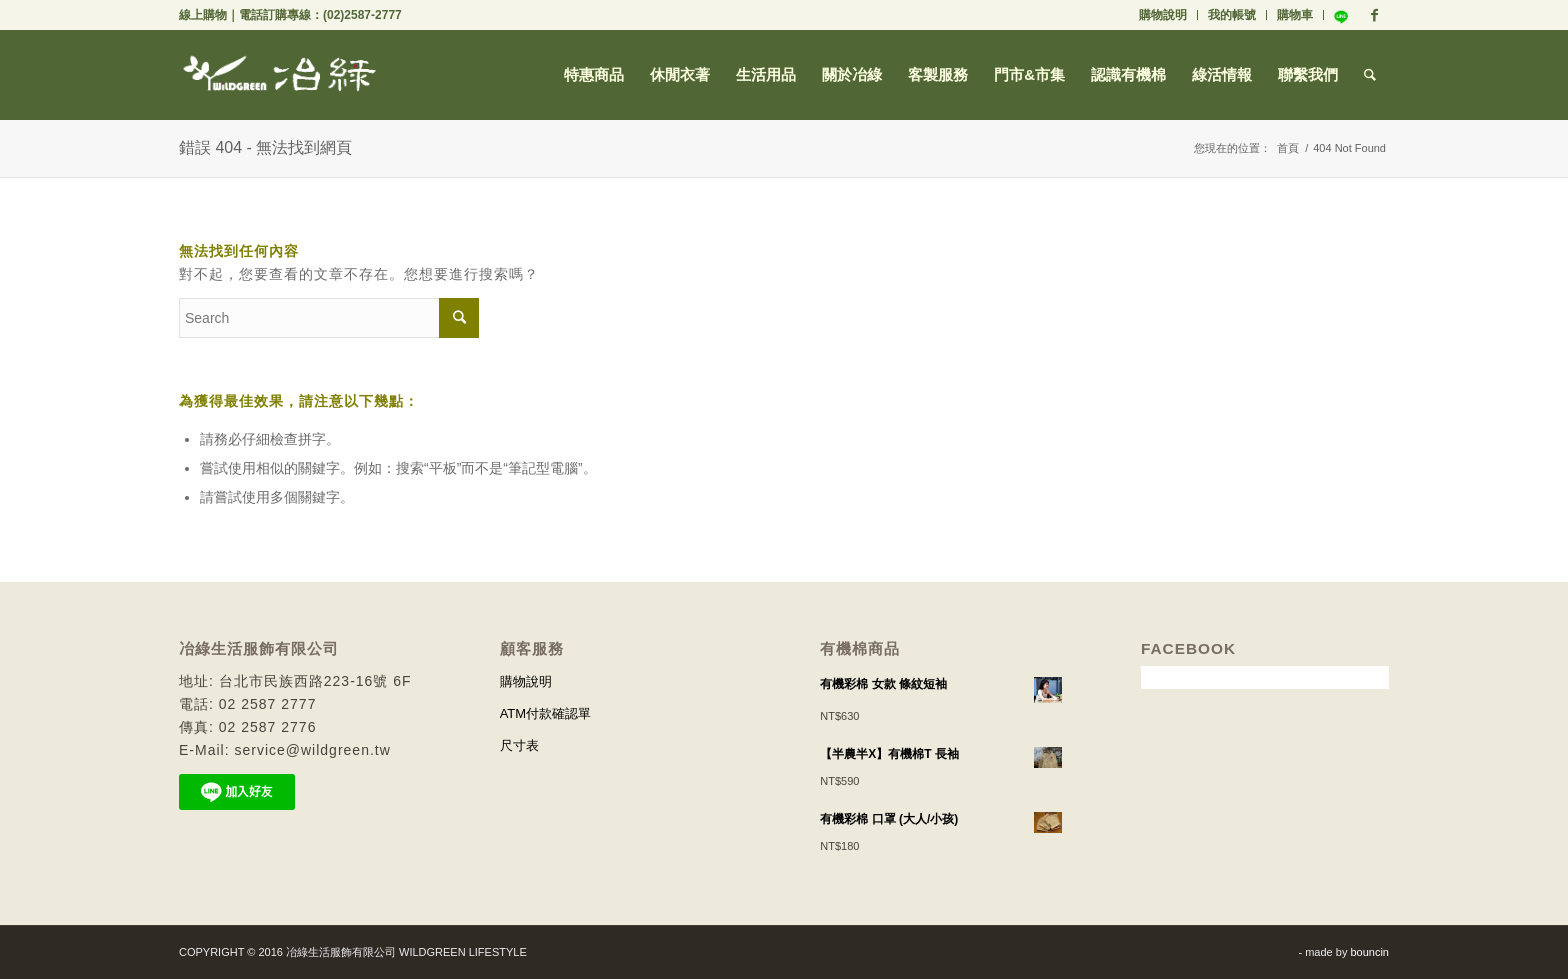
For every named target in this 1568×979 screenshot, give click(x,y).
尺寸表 (519, 745)
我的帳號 (1232, 15)
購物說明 (1163, 15)
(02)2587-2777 (362, 15)
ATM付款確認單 (545, 713)
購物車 (1295, 15)
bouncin (1369, 952)
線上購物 (203, 15)
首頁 (1288, 148)
